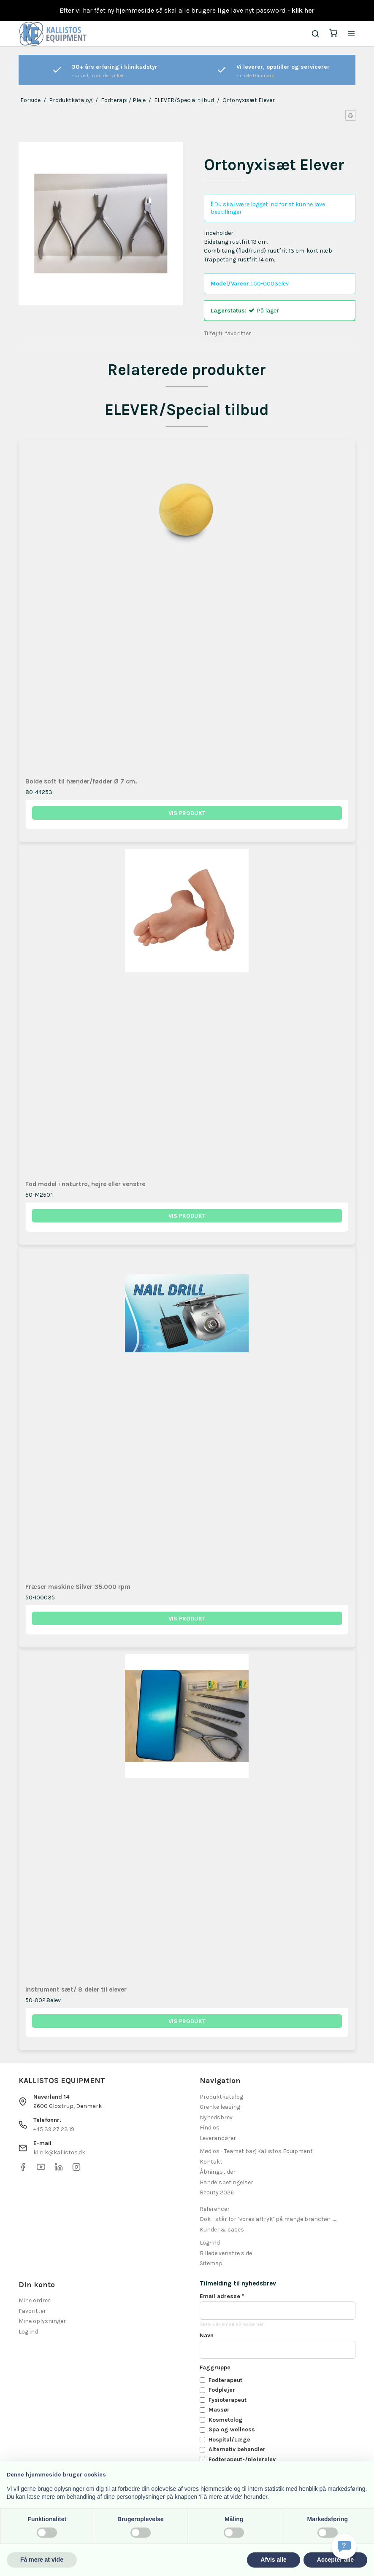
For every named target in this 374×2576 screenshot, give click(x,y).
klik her (303, 10)
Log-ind (210, 2242)
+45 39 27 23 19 (53, 2129)
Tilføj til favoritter (227, 333)
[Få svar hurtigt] (344, 2546)
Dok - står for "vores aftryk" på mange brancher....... (268, 2219)
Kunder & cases (222, 2229)
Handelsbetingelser (226, 2182)
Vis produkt (187, 813)
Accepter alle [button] (335, 2559)
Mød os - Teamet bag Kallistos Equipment (256, 2151)
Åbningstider (218, 2171)
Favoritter (32, 2311)
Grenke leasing (220, 2106)
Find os (210, 2127)
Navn (207, 2335)
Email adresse (222, 2296)
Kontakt (211, 2161)
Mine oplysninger (42, 2321)
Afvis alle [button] (273, 2559)
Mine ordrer (34, 2300)
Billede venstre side (226, 2253)
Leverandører (218, 2138)
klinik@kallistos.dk (59, 2152)
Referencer (215, 2209)
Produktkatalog (221, 2096)
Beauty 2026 (217, 2192)
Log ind (28, 2331)
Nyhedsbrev (216, 2117)
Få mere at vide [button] (41, 2559)
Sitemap (211, 2263)
